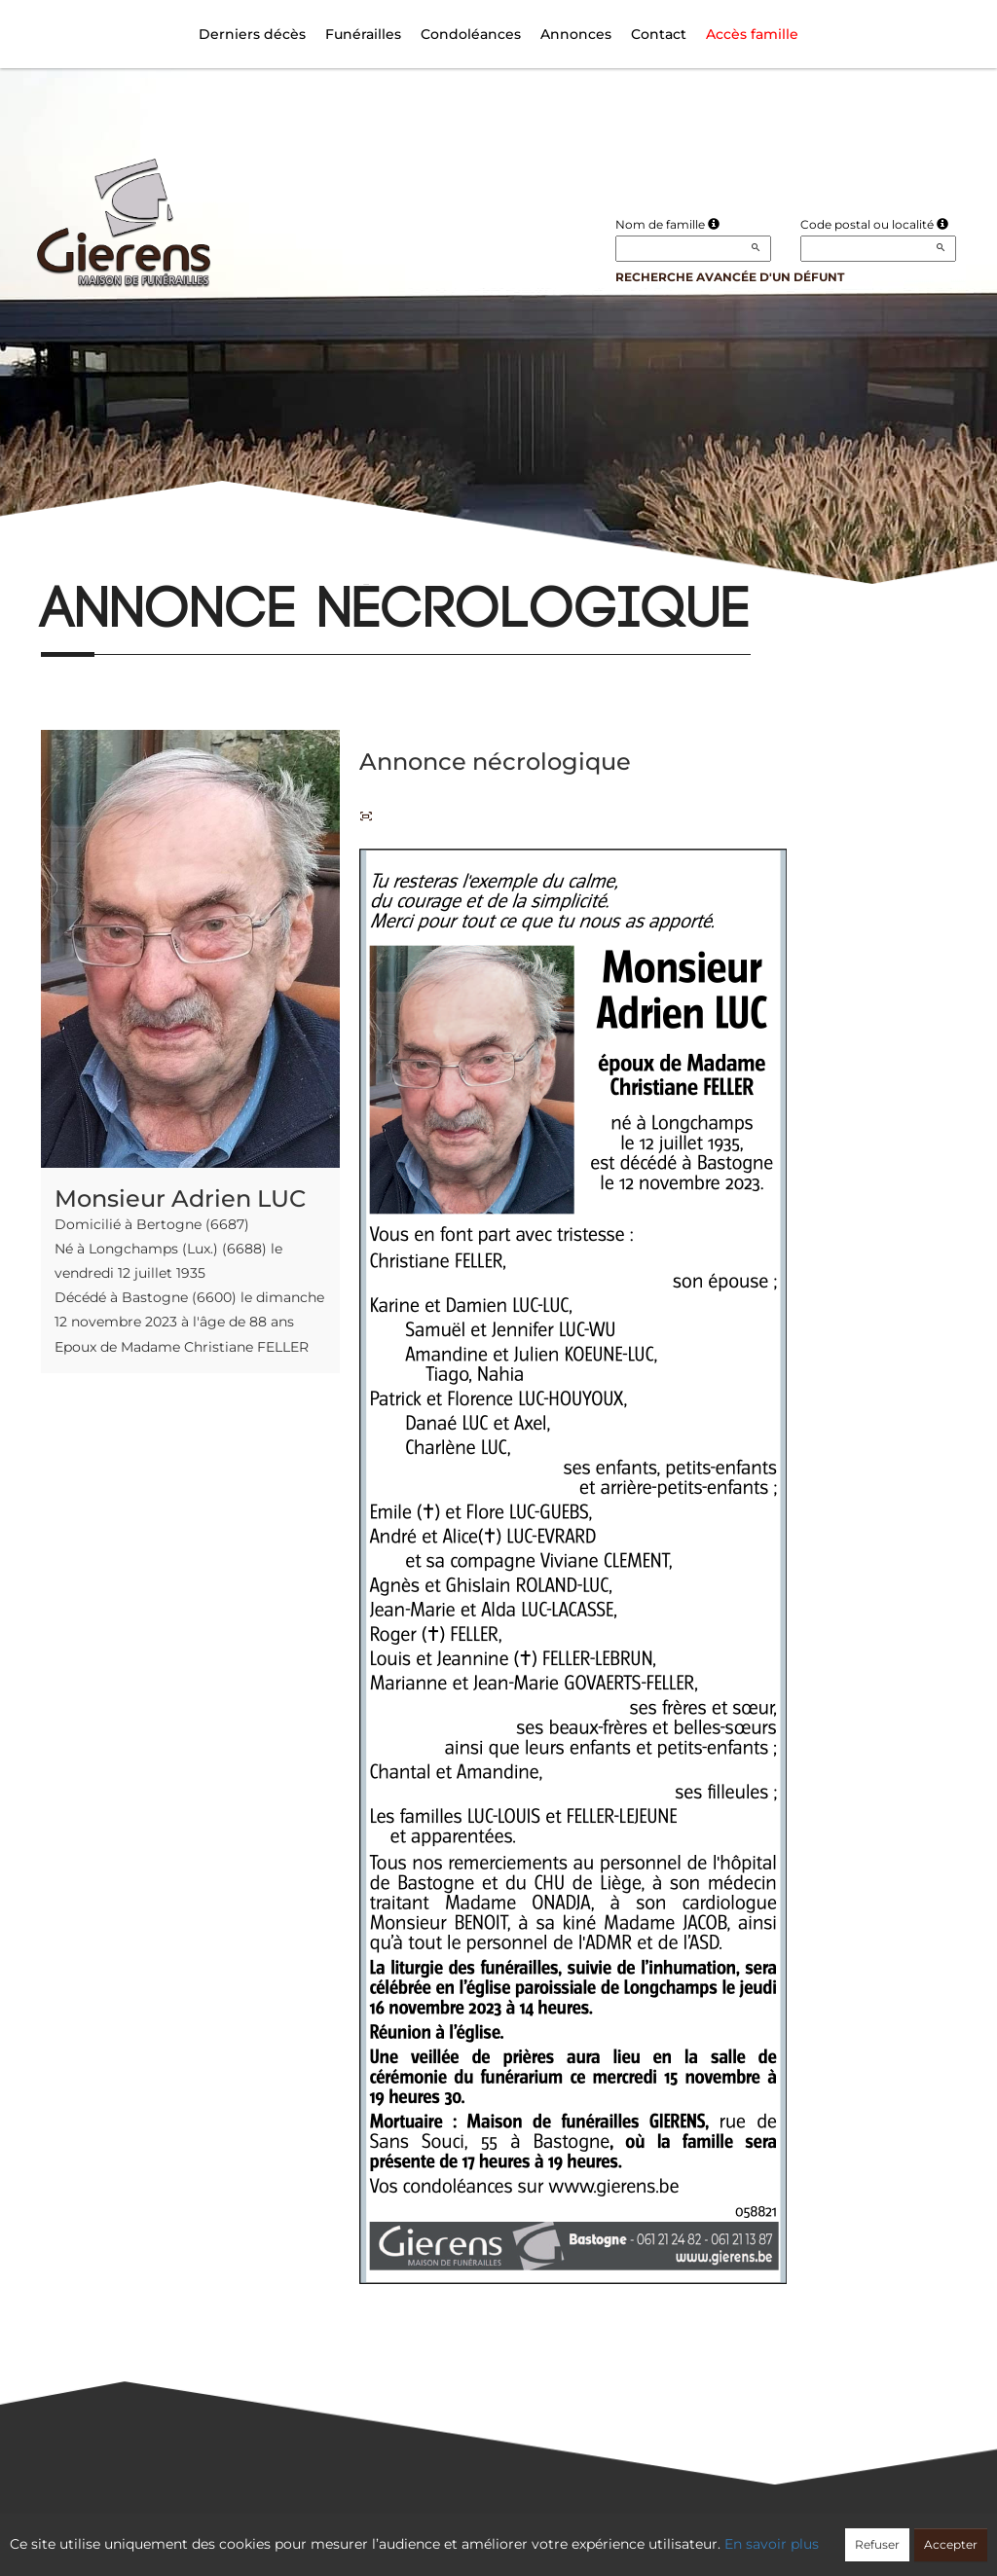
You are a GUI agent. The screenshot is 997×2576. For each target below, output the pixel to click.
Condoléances (471, 34)
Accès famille (752, 34)
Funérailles (363, 34)
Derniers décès (252, 34)
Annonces (575, 34)
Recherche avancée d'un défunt (729, 277)
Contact (658, 34)
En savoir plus (771, 2544)
